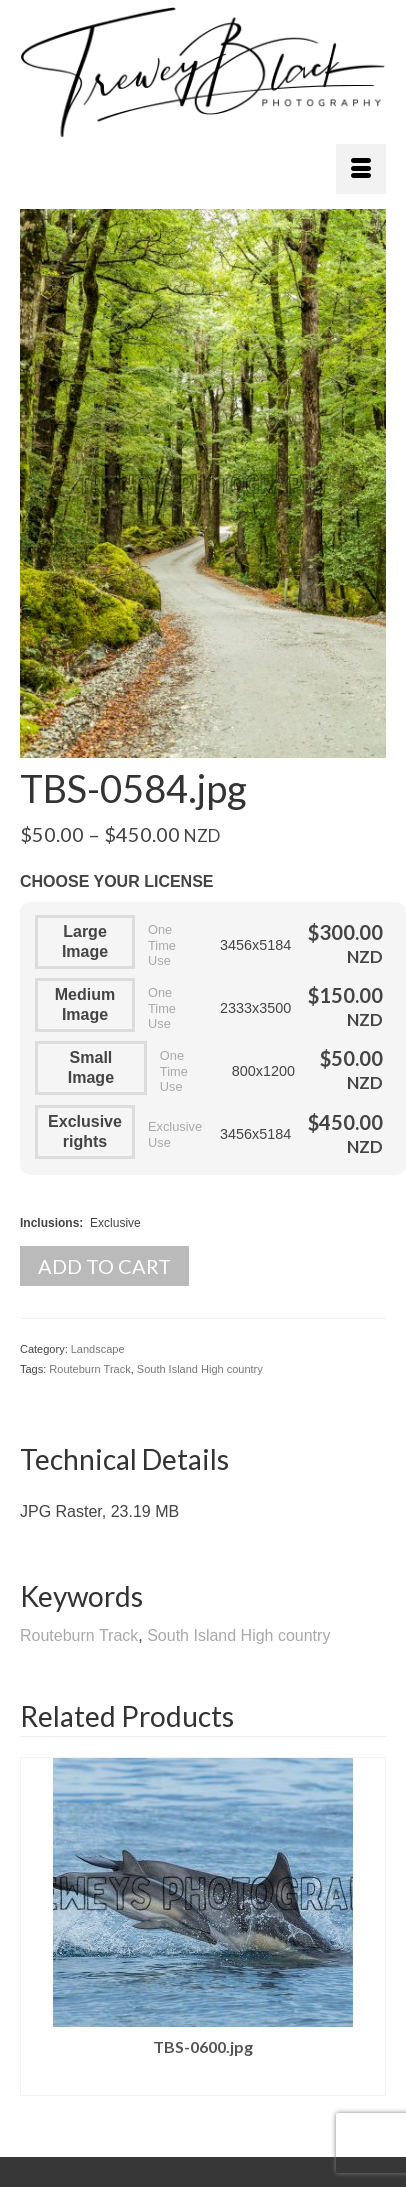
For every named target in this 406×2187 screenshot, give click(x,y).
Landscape (98, 1349)
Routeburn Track (89, 1369)
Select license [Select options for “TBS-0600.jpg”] (203, 2080)
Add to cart (104, 1266)
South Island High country (200, 1369)
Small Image (91, 1067)
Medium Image (85, 1004)
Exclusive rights (85, 1131)
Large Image (85, 941)
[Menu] (361, 169)
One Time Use (162, 945)
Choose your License (117, 881)
